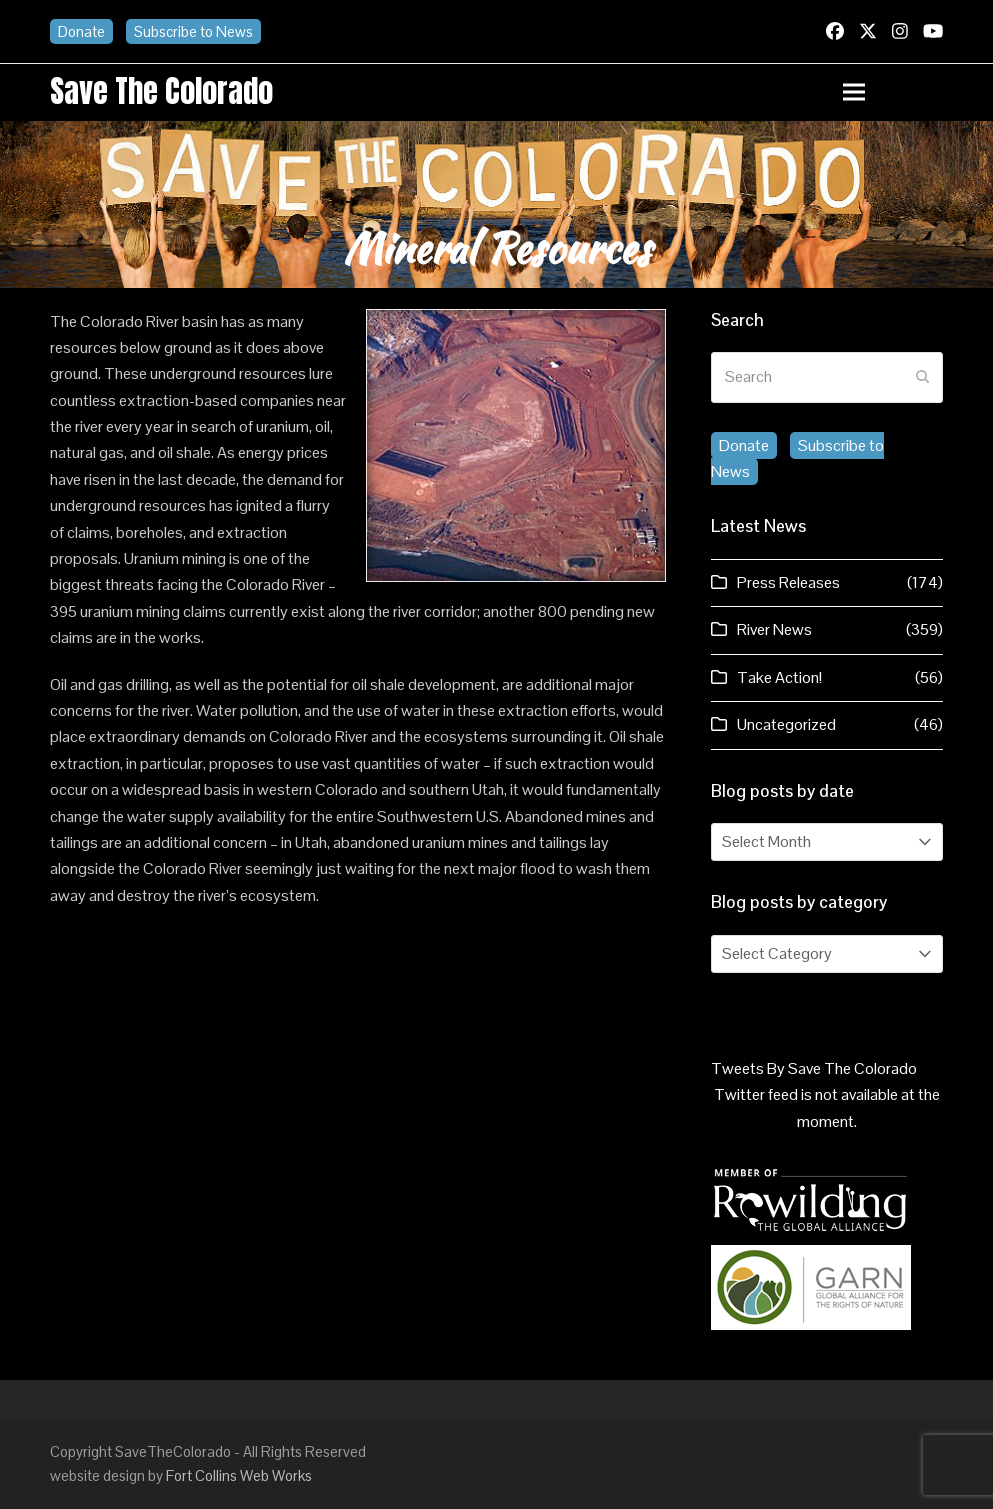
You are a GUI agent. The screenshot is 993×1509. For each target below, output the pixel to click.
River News (774, 629)
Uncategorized (786, 724)
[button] (893, 92)
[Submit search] (923, 377)
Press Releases (788, 582)
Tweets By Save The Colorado (814, 1068)
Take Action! (779, 677)
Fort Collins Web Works (239, 1475)
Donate (81, 31)
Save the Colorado (161, 91)
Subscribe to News (193, 31)
